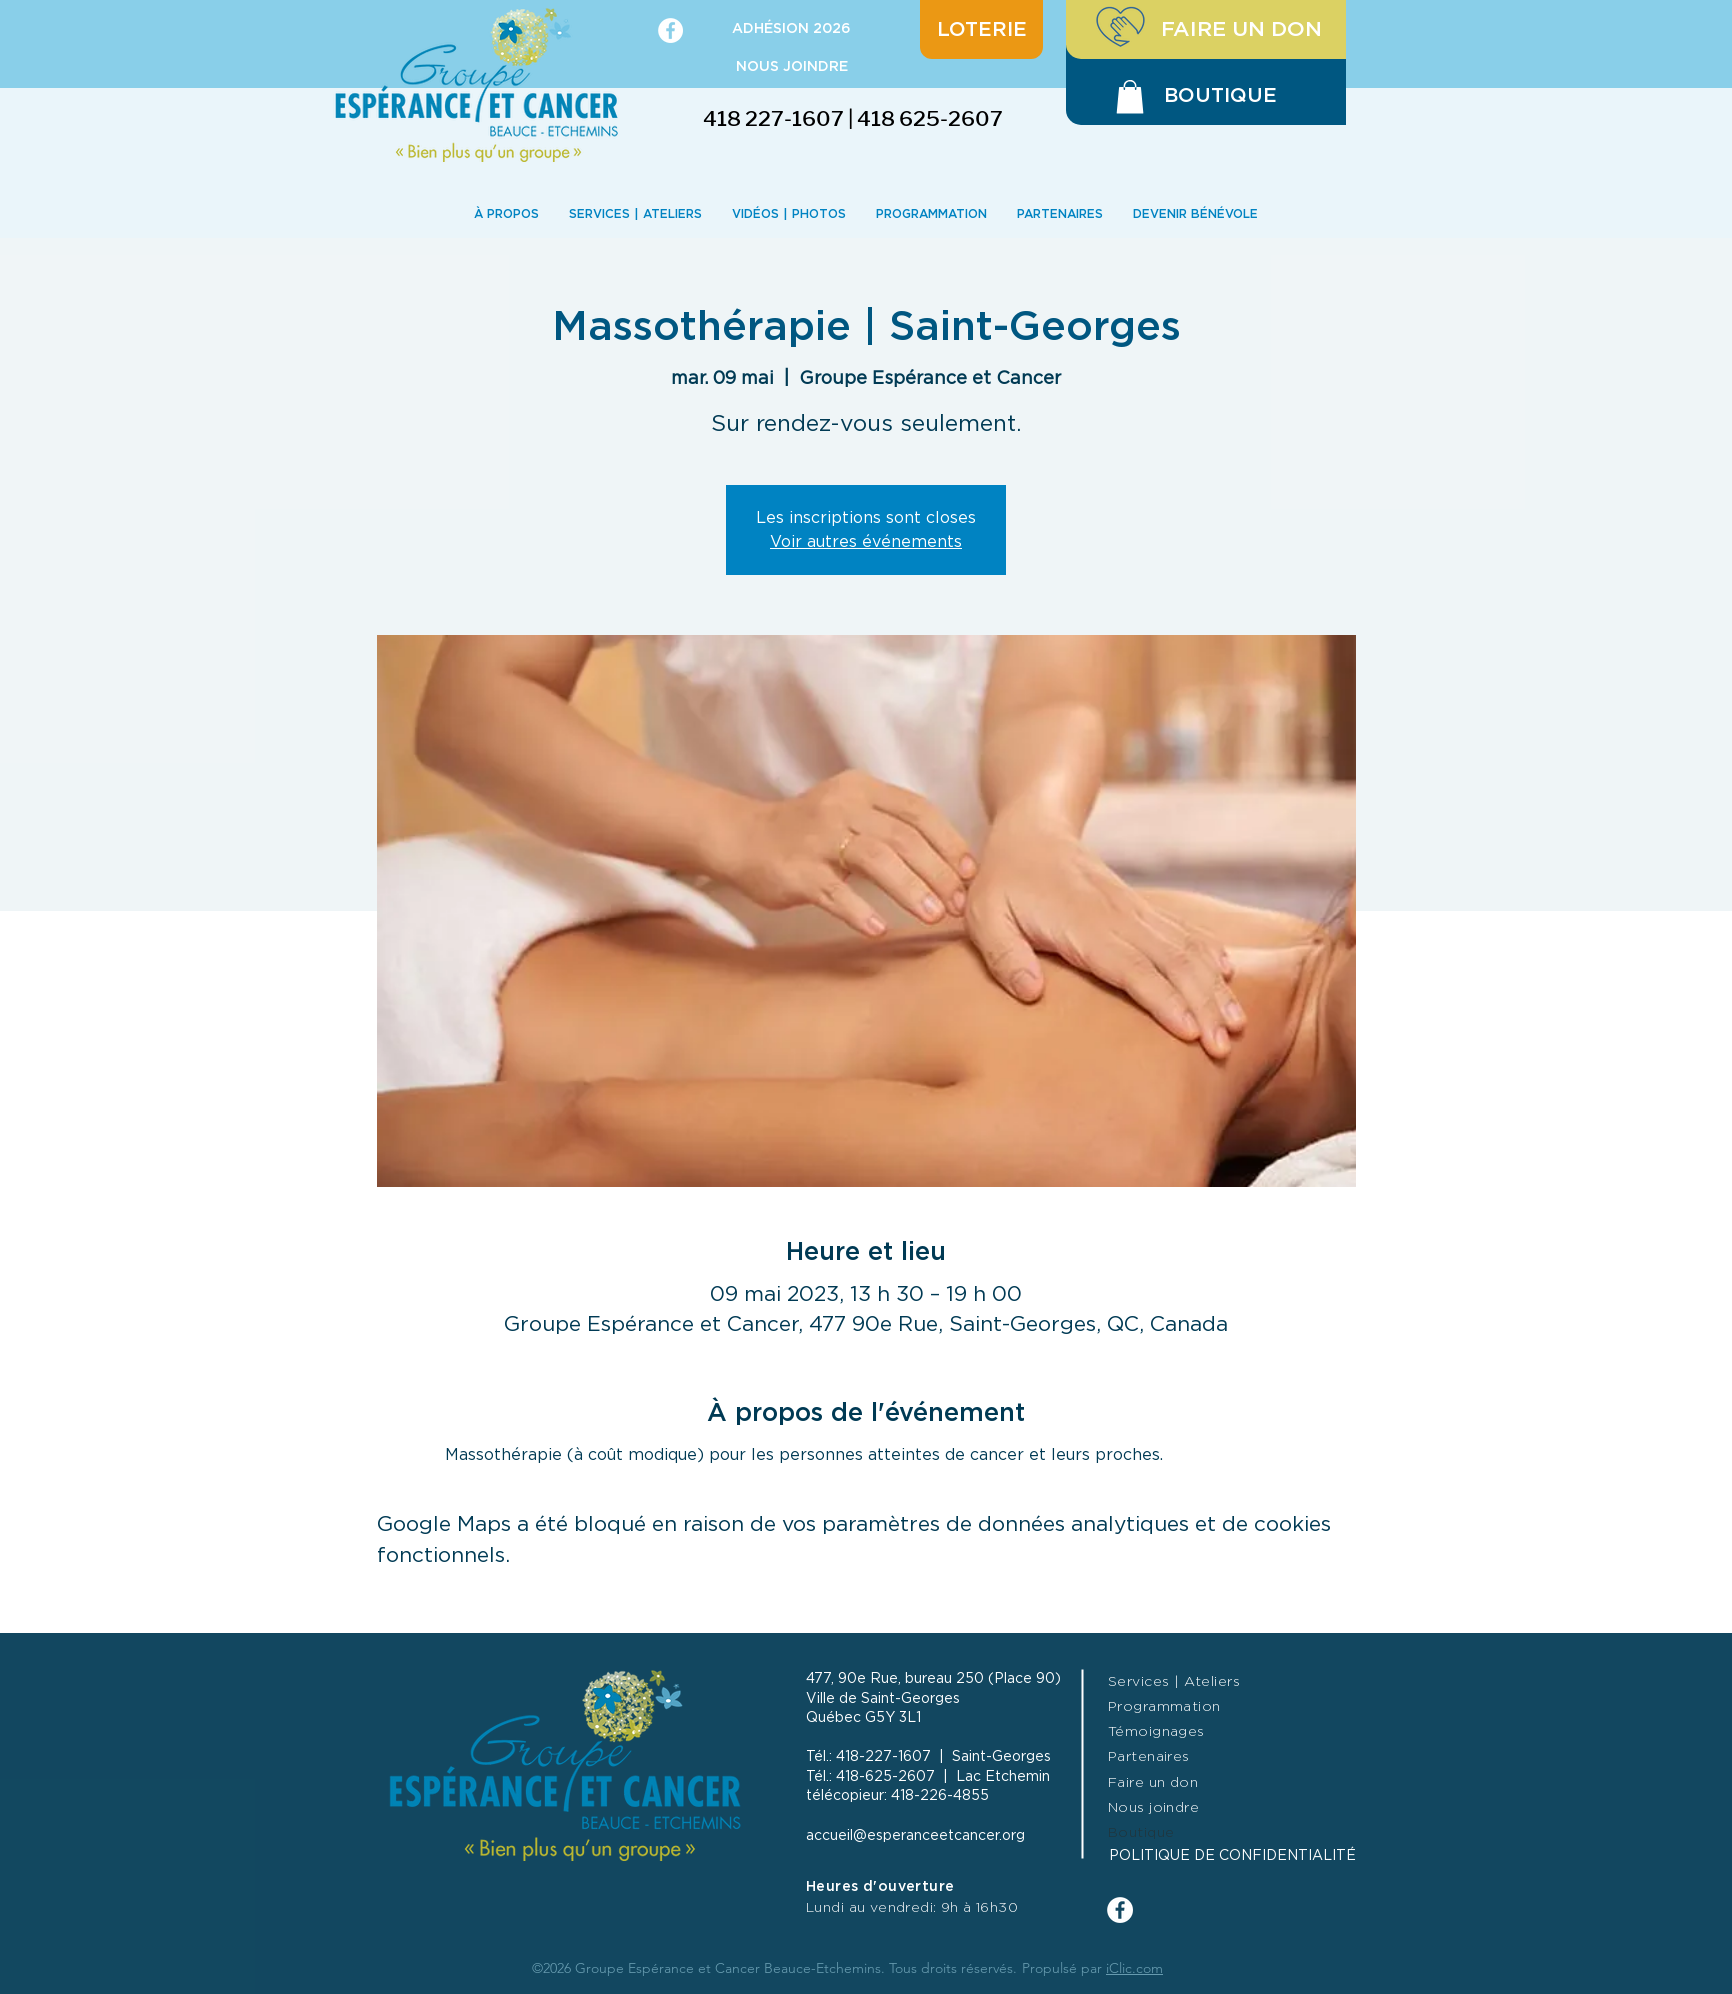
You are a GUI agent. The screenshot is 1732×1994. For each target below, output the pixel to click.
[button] (1130, 96)
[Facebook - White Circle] (670, 30)
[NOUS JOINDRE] (791, 67)
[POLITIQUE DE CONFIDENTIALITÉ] (1262, 1857)
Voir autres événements (866, 542)
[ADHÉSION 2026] (791, 30)
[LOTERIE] (981, 29)
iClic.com (1134, 1968)
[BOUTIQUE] (1220, 96)
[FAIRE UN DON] (1206, 29)
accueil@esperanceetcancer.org (915, 1836)
